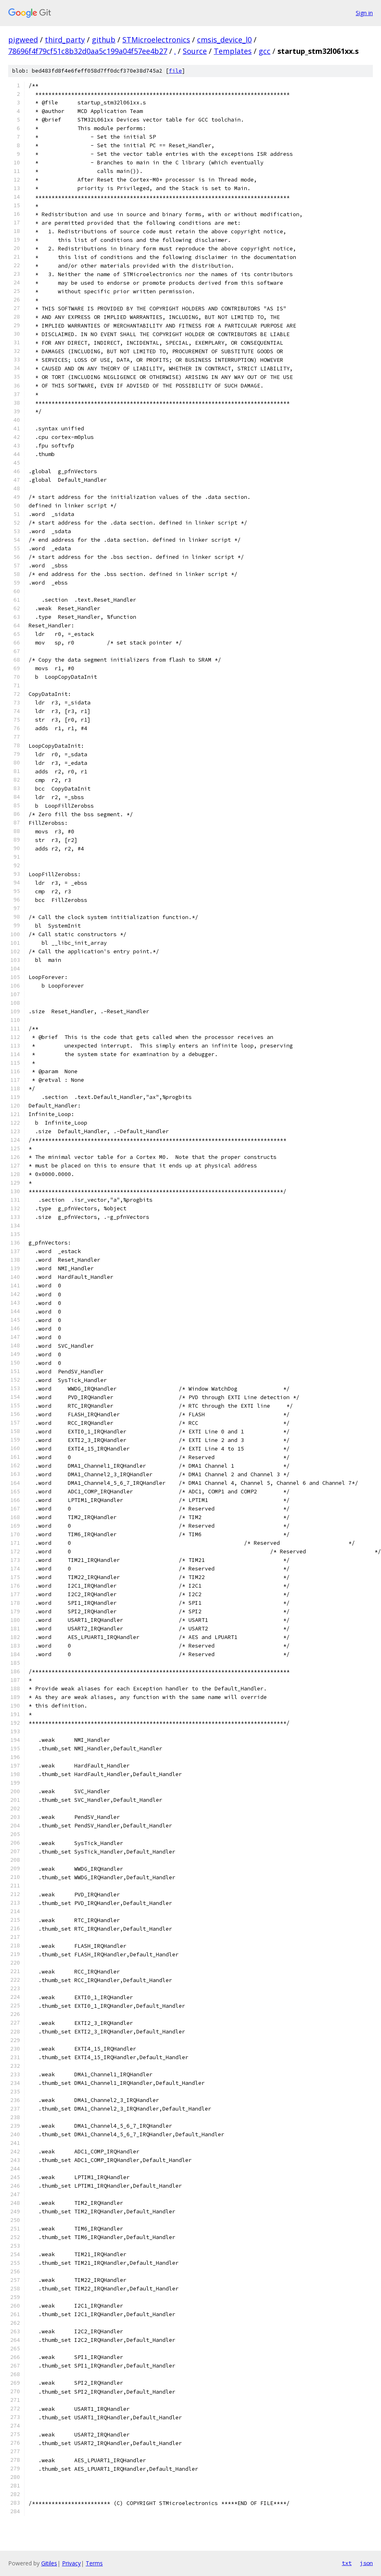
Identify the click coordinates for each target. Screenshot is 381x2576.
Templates (233, 51)
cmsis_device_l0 (224, 39)
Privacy (71, 2563)
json (366, 2563)
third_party (65, 39)
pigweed (23, 39)
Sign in (364, 13)
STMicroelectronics (156, 39)
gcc (264, 51)
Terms (94, 2563)
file (175, 70)
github (103, 39)
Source (195, 51)
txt (347, 2563)
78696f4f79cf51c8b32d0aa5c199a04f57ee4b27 (87, 51)
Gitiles (49, 2563)
